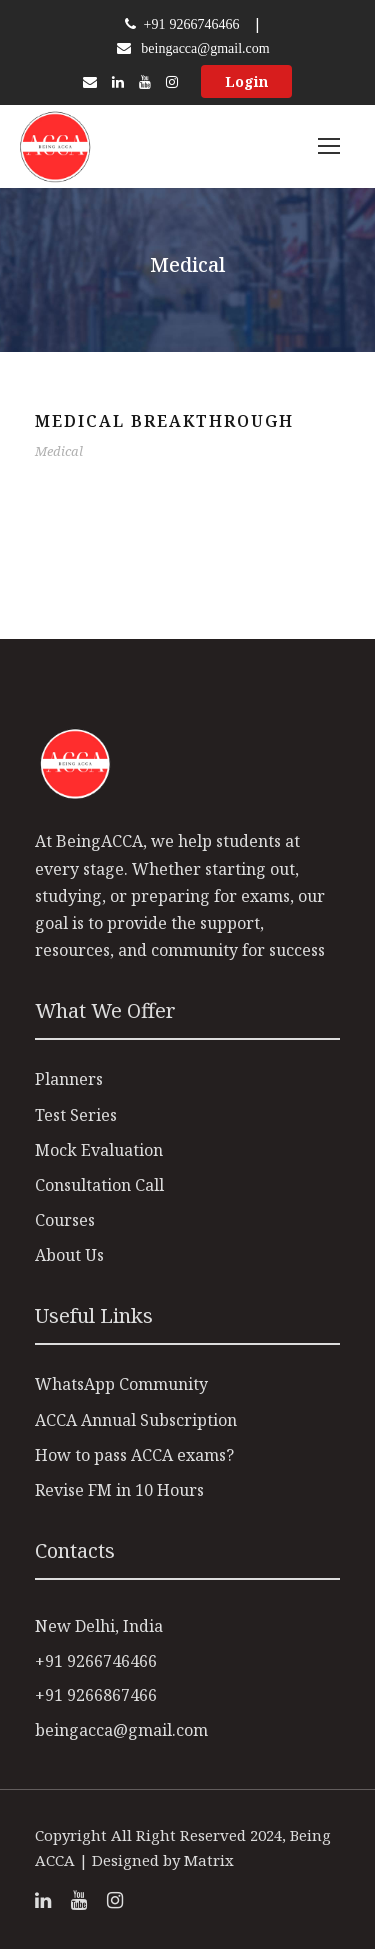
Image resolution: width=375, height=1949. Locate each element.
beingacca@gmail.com (205, 48)
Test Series (76, 1115)
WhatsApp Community (121, 1384)
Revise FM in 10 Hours (119, 1490)
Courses (65, 1220)
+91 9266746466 (190, 24)
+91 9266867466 (96, 1695)
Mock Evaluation (99, 1150)
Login (246, 81)
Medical (59, 451)
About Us (69, 1255)
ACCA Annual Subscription (136, 1420)
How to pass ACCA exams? (134, 1455)
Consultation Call (99, 1185)
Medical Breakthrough (164, 421)
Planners (69, 1079)
